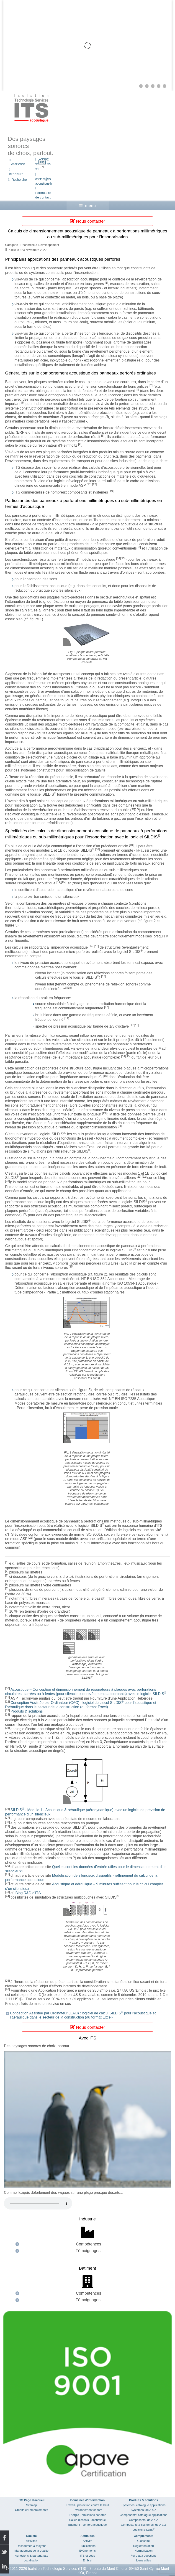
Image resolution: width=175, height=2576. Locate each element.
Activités (31, 2541)
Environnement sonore (88, 2510)
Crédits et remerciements (31, 2510)
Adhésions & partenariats (31, 2555)
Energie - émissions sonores (87, 2515)
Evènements (87, 2550)
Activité (87, 2541)
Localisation (17, 164)
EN (41, 167)
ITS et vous (87, 2555)
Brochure (16, 174)
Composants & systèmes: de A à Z (143, 2524)
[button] (141, 86)
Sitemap (31, 2505)
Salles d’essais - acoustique (87, 2520)
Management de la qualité (31, 2550)
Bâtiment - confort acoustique (87, 2524)
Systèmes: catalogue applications (143, 2505)
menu (87, 205)
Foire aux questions (143, 2555)
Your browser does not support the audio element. (38, 2203)
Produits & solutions (26, 1711)
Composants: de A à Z (143, 2520)
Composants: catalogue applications (143, 2515)
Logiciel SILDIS (143, 2529)
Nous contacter (87, 221)
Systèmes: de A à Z (143, 2510)
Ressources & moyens (31, 2546)
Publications (87, 2546)
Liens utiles (143, 2560)
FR (42, 162)
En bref (87, 2560)
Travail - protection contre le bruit (87, 2505)
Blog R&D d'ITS (28, 1893)
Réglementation (143, 2546)
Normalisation (143, 2550)
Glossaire (143, 2541)
